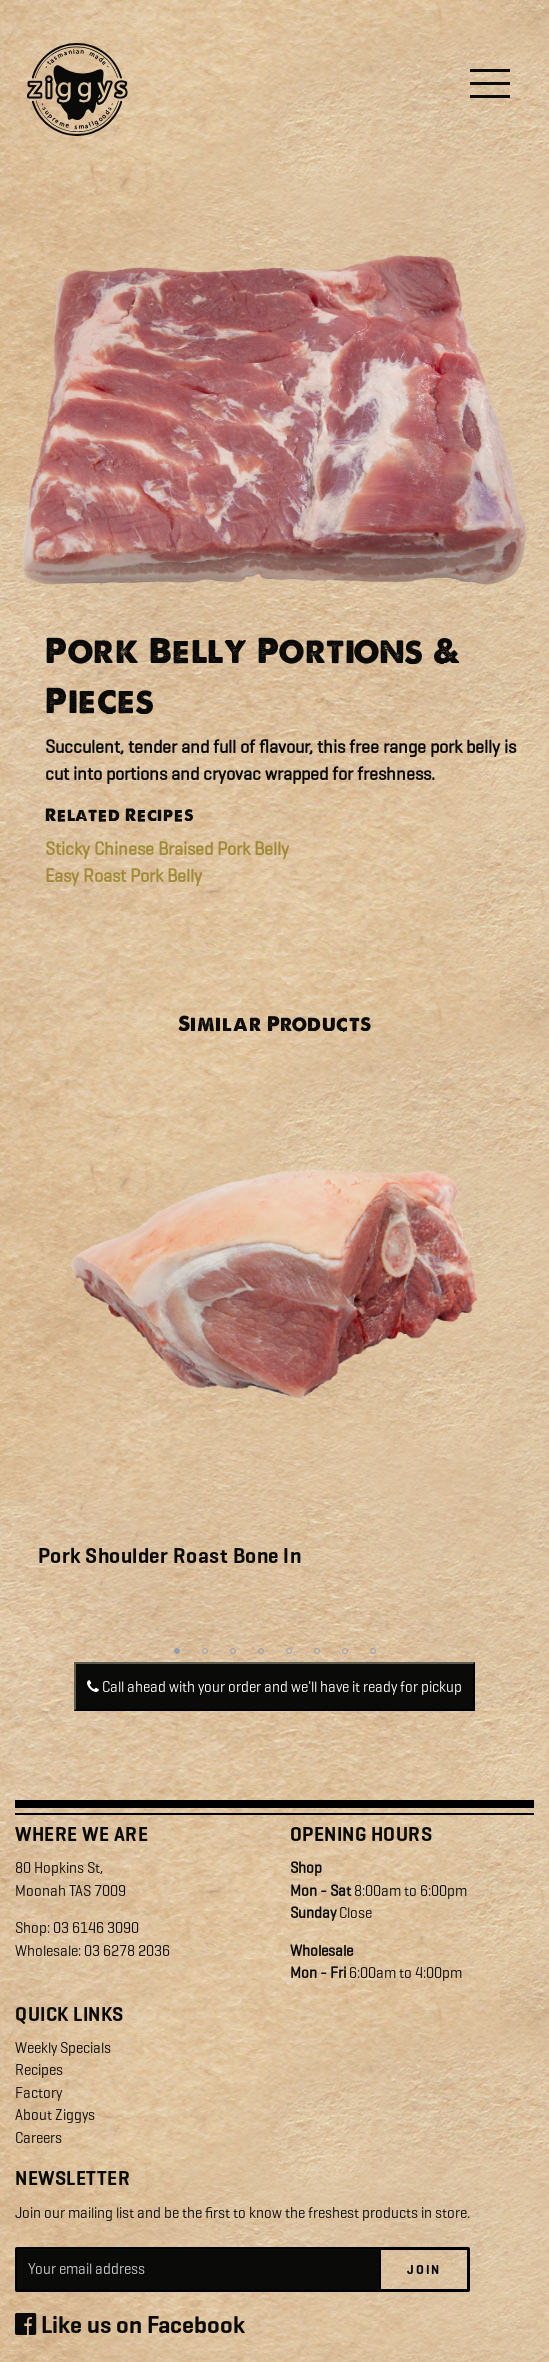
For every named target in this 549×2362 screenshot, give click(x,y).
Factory (38, 2093)
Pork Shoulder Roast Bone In (170, 1556)
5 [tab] (289, 1651)
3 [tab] (233, 1651)
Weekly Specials (63, 2048)
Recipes (39, 2070)
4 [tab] (261, 1651)
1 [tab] (177, 1651)
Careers (38, 2138)
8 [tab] (373, 1651)
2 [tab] (205, 1651)
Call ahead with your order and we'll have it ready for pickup (274, 1687)
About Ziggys (55, 2115)
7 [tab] (345, 1651)
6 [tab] (317, 1651)
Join (424, 2269)
